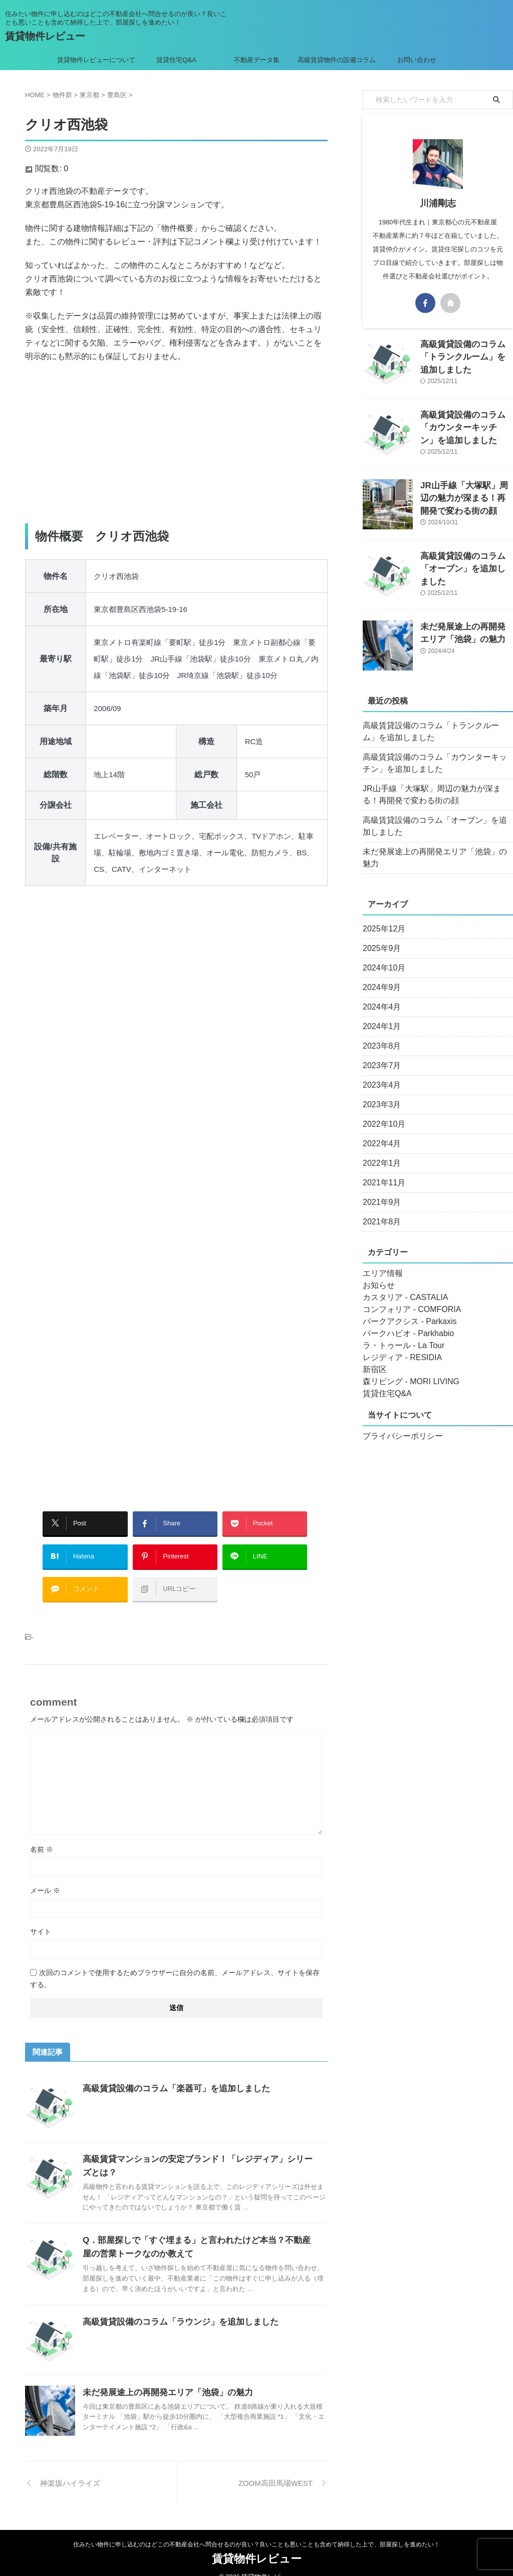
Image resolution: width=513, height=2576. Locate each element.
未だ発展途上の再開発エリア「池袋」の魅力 (163, 2377)
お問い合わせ (416, 60)
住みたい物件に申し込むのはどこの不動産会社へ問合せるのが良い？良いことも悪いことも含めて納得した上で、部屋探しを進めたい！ (256, 2529)
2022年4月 (379, 1132)
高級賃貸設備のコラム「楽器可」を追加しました (171, 2073)
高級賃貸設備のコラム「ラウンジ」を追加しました (175, 2307)
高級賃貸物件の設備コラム (337, 60)
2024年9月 (379, 976)
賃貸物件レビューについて (96, 60)
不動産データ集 (257, 60)
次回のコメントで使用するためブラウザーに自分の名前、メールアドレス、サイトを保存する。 (175, 1964)
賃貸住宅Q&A (176, 60)
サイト (40, 1916)
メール (45, 1875)
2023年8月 (379, 1034)
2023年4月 (379, 1073)
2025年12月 (381, 917)
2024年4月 (379, 995)
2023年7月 (379, 1054)
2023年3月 (379, 1093)
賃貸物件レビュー (45, 36)
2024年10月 (381, 956)
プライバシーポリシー (398, 1424)
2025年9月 (379, 936)
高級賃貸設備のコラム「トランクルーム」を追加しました (436, 732)
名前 (41, 1834)
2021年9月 (379, 1190)
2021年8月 (379, 1210)
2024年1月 (379, 1015)
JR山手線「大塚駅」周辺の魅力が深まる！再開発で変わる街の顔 (465, 496)
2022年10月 (381, 1112)
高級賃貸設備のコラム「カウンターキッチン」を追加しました (465, 425)
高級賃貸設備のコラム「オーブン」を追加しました (436, 826)
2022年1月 (379, 1151)
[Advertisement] (176, 443)
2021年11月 (381, 1171)
